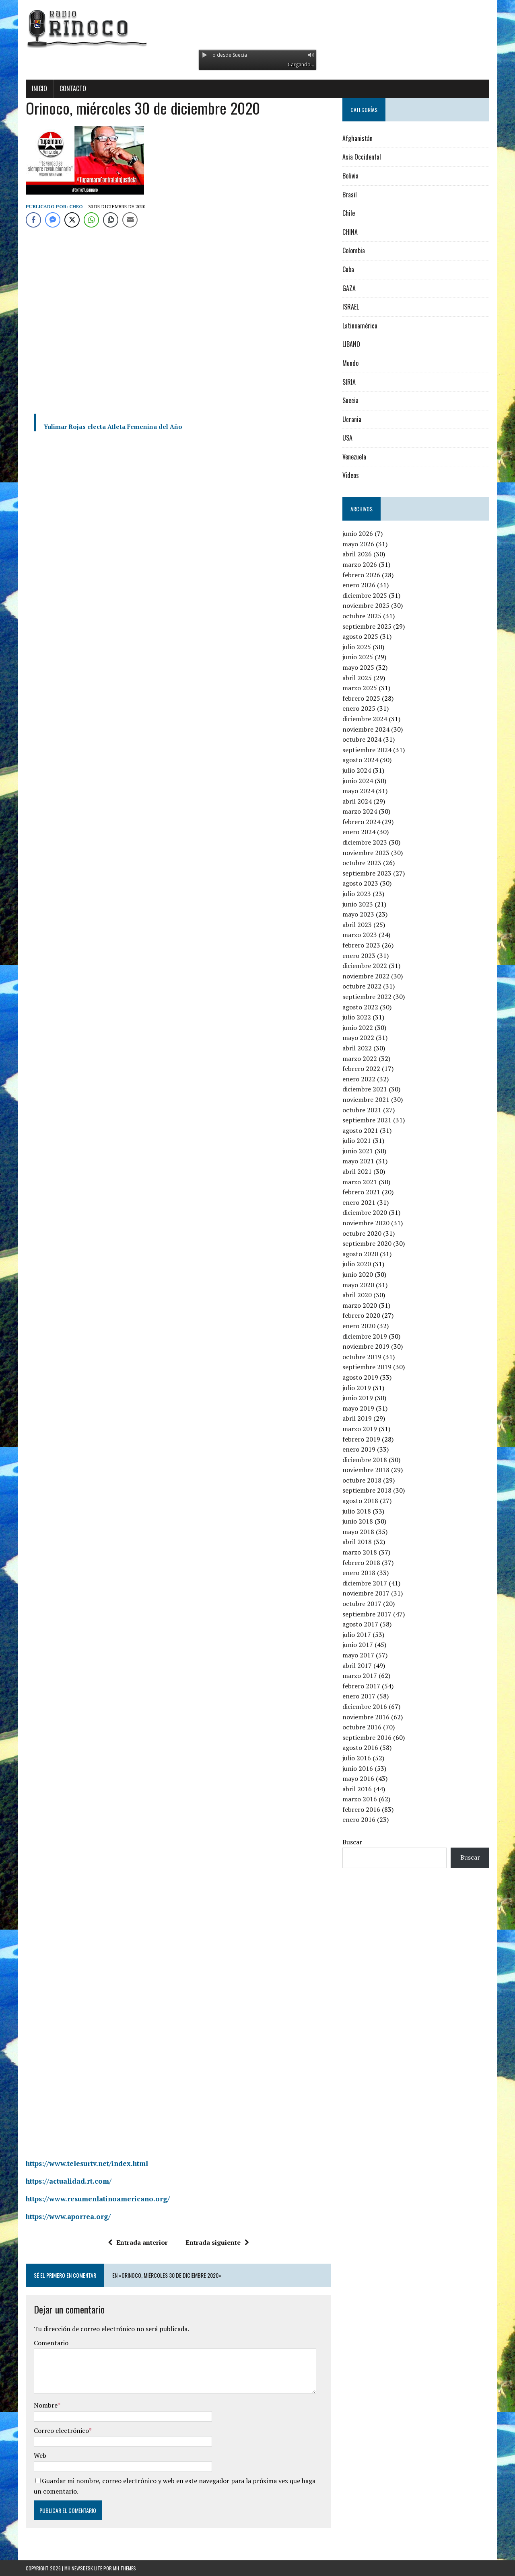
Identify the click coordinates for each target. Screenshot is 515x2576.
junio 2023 (357, 904)
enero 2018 (358, 1572)
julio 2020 (356, 1263)
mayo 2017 (358, 1655)
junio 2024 (357, 780)
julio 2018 (356, 1511)
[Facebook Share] (33, 220)
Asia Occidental (361, 157)
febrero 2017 (361, 1686)
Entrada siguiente (217, 2242)
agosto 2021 (360, 1130)
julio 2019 (356, 1387)
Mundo (350, 363)
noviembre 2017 (365, 1593)
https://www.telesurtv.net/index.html (87, 2163)
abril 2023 (357, 924)
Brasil (349, 194)
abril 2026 (357, 554)
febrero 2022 (361, 1068)
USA (347, 438)
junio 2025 (357, 656)
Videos (350, 475)
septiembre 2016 (366, 1737)
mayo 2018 (358, 1531)
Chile (348, 213)
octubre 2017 (361, 1603)
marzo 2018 (359, 1552)
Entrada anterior (138, 2242)
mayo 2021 (358, 1161)
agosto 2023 (360, 883)
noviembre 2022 (365, 976)
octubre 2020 (361, 1233)
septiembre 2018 (366, 1490)
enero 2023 (358, 955)
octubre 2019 (361, 1356)
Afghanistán (357, 138)
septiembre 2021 (366, 1120)
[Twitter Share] (72, 220)
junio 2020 (357, 1274)
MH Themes (124, 2568)
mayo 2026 (358, 543)
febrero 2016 (361, 1809)
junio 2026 (357, 533)
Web (40, 2455)
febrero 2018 (361, 1562)
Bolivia (350, 175)
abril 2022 (357, 1048)
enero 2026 (358, 584)
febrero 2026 (361, 574)
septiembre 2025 (366, 626)
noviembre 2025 (365, 605)
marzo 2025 (359, 687)
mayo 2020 (358, 1284)
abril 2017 (357, 1665)
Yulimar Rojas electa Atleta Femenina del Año (113, 426)
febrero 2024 (361, 821)
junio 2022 (357, 1027)
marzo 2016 (359, 1799)
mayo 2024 (358, 790)
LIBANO (351, 344)
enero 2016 (358, 1819)
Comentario (51, 2342)
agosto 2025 (360, 636)
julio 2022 (356, 1017)
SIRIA (349, 382)
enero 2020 (358, 1325)
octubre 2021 (361, 1109)
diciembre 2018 (364, 1459)
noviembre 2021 (365, 1099)
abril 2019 (357, 1418)
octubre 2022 (361, 986)
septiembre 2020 (366, 1243)
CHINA (350, 232)
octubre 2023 (361, 862)
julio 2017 (356, 1634)
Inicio (39, 88)
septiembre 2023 (366, 873)
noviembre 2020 (365, 1222)
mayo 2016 (358, 1778)
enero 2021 (358, 1202)
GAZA (349, 288)
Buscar (352, 1842)
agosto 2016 (360, 1747)
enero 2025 (358, 708)
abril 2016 (357, 1788)
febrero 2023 (361, 945)
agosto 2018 (360, 1500)
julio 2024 (356, 770)
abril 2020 (357, 1294)
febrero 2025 (361, 698)
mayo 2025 (358, 667)
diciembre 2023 (364, 842)
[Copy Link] (110, 220)
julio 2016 (356, 1758)
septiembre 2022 (366, 996)
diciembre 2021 (364, 1089)
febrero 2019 (361, 1439)
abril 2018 (357, 1541)
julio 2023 (356, 893)
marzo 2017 (359, 1675)
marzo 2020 (359, 1305)
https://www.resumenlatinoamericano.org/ (98, 2198)
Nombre (46, 2405)
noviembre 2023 (365, 852)
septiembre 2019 (366, 1366)
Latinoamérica (359, 325)
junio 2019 (357, 1397)
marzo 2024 (359, 811)
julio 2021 (356, 1140)
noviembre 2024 (365, 729)
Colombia (353, 250)
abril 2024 (357, 801)
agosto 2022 (360, 1007)
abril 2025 (357, 677)
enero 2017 (358, 1696)
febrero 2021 (361, 1192)
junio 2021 (357, 1150)
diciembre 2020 (364, 1212)
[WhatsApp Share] (91, 220)
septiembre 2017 (366, 1614)
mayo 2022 (358, 1037)
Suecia (350, 400)
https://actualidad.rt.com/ (68, 2181)
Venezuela (354, 456)
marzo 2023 (359, 934)
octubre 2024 (361, 739)
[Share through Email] (130, 220)
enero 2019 (358, 1449)
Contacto (73, 88)
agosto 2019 (360, 1377)
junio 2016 (357, 1768)
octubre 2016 (361, 1727)
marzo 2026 (359, 564)
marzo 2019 (359, 1428)
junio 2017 (357, 1644)
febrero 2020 (361, 1315)
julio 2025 (356, 646)
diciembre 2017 (364, 1583)
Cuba (348, 269)
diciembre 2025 (364, 595)
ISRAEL (350, 307)
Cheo (76, 206)
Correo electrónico (61, 2430)
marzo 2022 (359, 1058)
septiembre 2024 (366, 749)
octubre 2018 (361, 1480)
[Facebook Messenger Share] (52, 220)
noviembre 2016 (365, 1717)
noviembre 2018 (365, 1469)
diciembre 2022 (364, 965)
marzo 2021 (359, 1181)
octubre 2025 (361, 615)
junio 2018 (357, 1521)
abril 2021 (357, 1171)
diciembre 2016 (364, 1706)
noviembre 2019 (365, 1346)
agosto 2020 (360, 1253)
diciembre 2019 (364, 1336)
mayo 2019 (358, 1408)
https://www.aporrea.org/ (68, 2216)
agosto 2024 (360, 759)
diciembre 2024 (364, 718)
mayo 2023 (358, 914)
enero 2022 (358, 1079)
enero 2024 (358, 831)
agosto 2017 (360, 1624)
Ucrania (351, 419)
